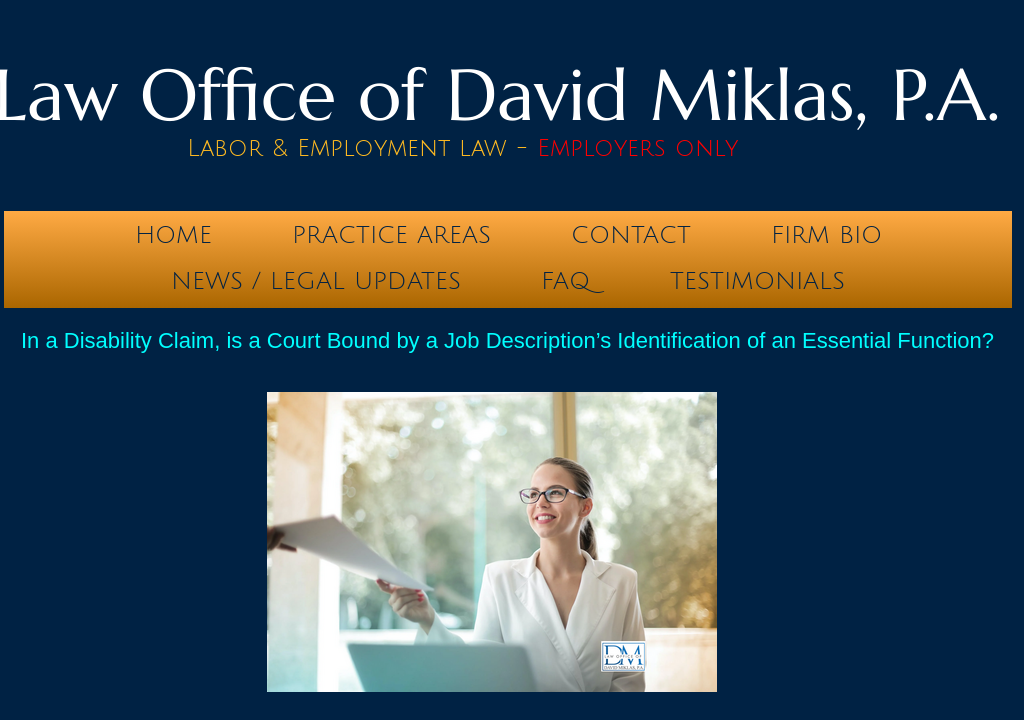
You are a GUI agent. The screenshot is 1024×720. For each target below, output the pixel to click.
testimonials (757, 281)
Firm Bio (826, 235)
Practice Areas (391, 235)
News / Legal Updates (316, 281)
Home (173, 235)
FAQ (565, 281)
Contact (631, 235)
